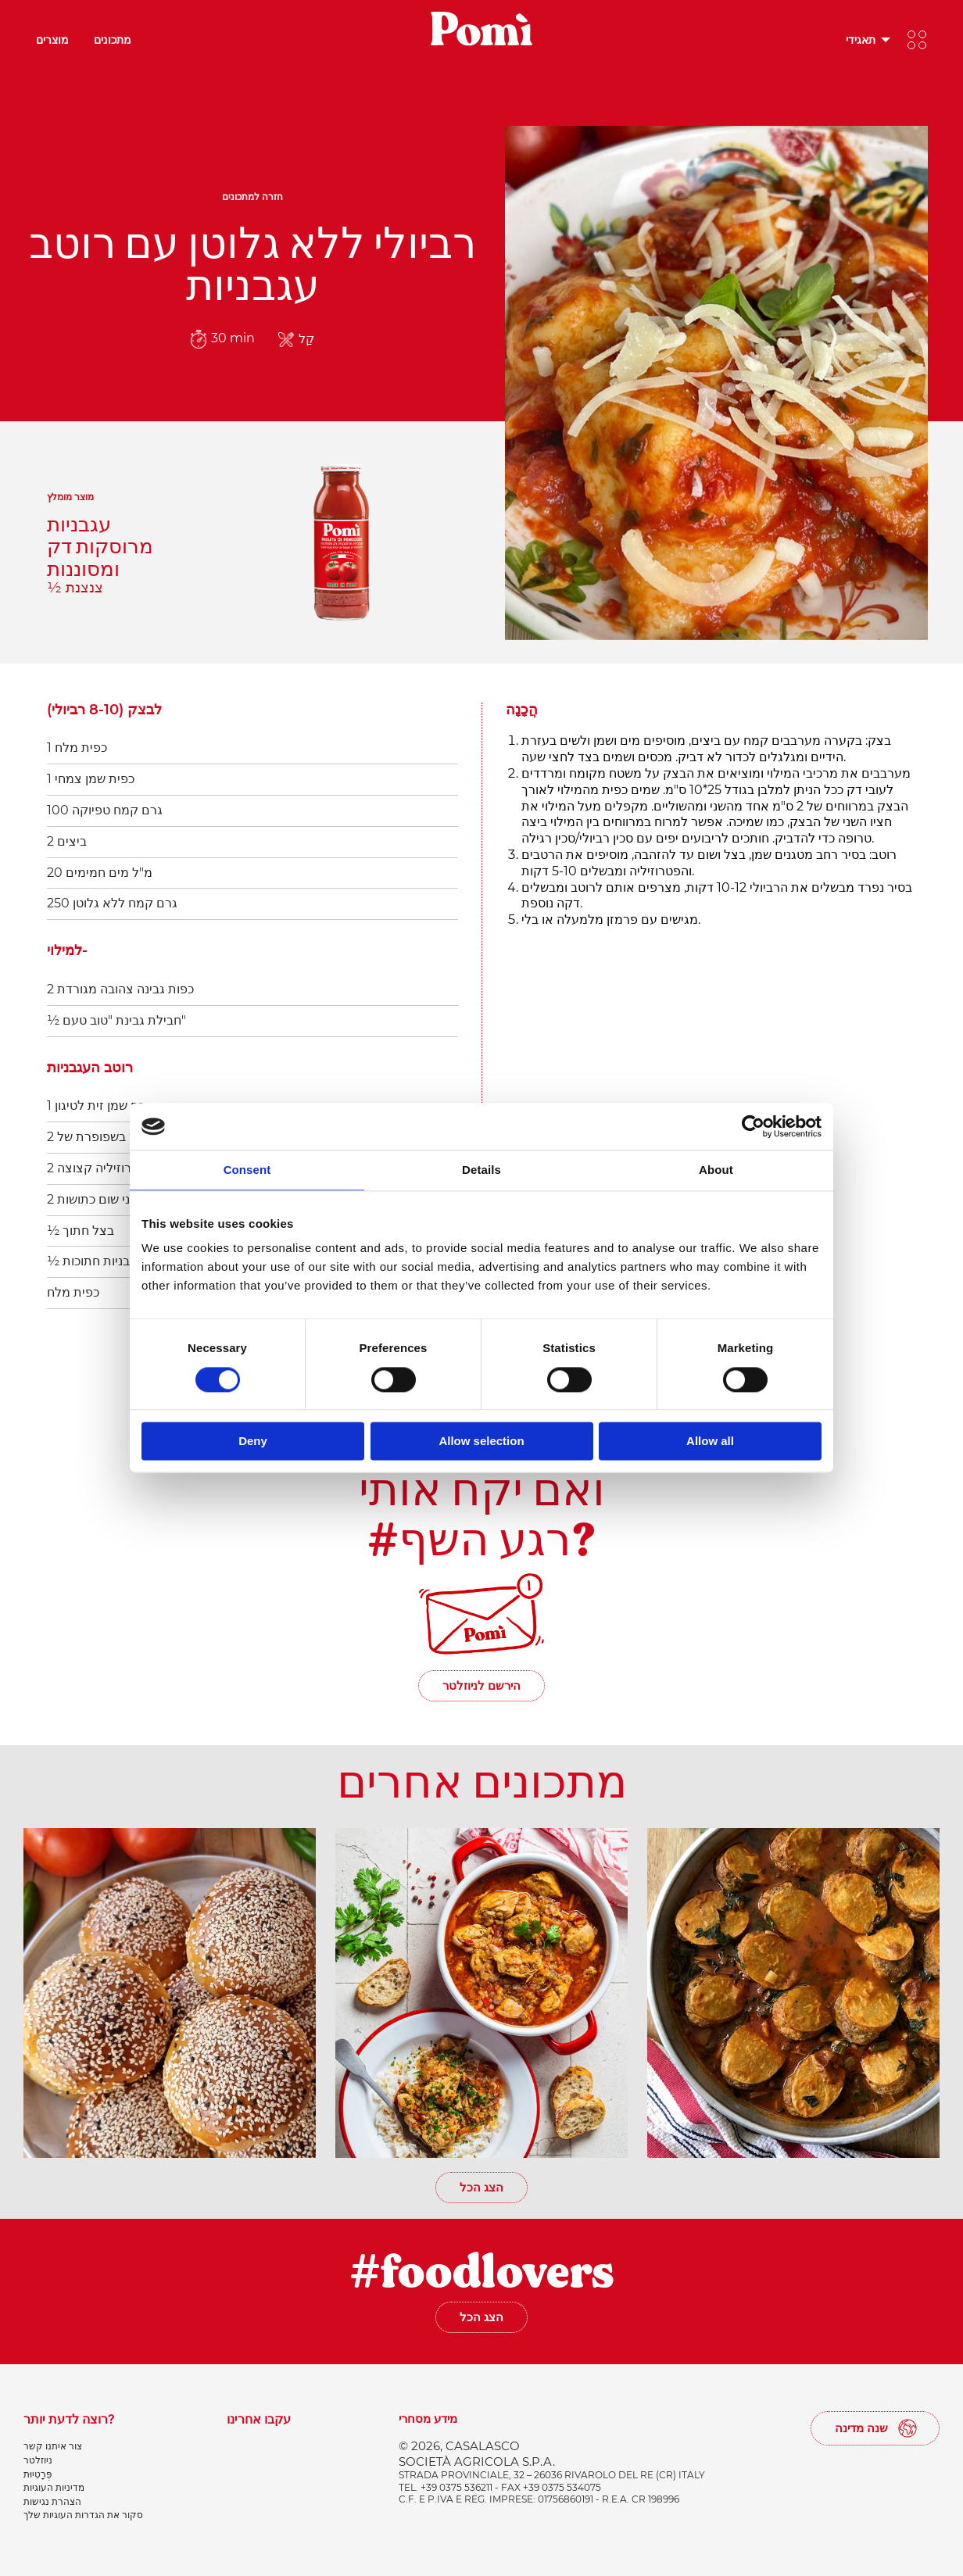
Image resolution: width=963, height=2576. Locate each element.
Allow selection (481, 1441)
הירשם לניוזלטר (481, 1685)
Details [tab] (481, 1169)
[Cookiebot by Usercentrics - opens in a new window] (753, 1126)
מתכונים (112, 39)
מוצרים (52, 39)
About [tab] (716, 1169)
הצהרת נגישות (52, 2501)
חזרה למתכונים (252, 196)
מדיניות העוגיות (53, 2487)
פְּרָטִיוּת (37, 2474)
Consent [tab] (247, 1169)
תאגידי (860, 39)
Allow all (710, 1441)
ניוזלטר (37, 2460)
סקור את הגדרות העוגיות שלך (83, 2515)
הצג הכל (481, 2187)
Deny (252, 1441)
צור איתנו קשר (52, 2446)
